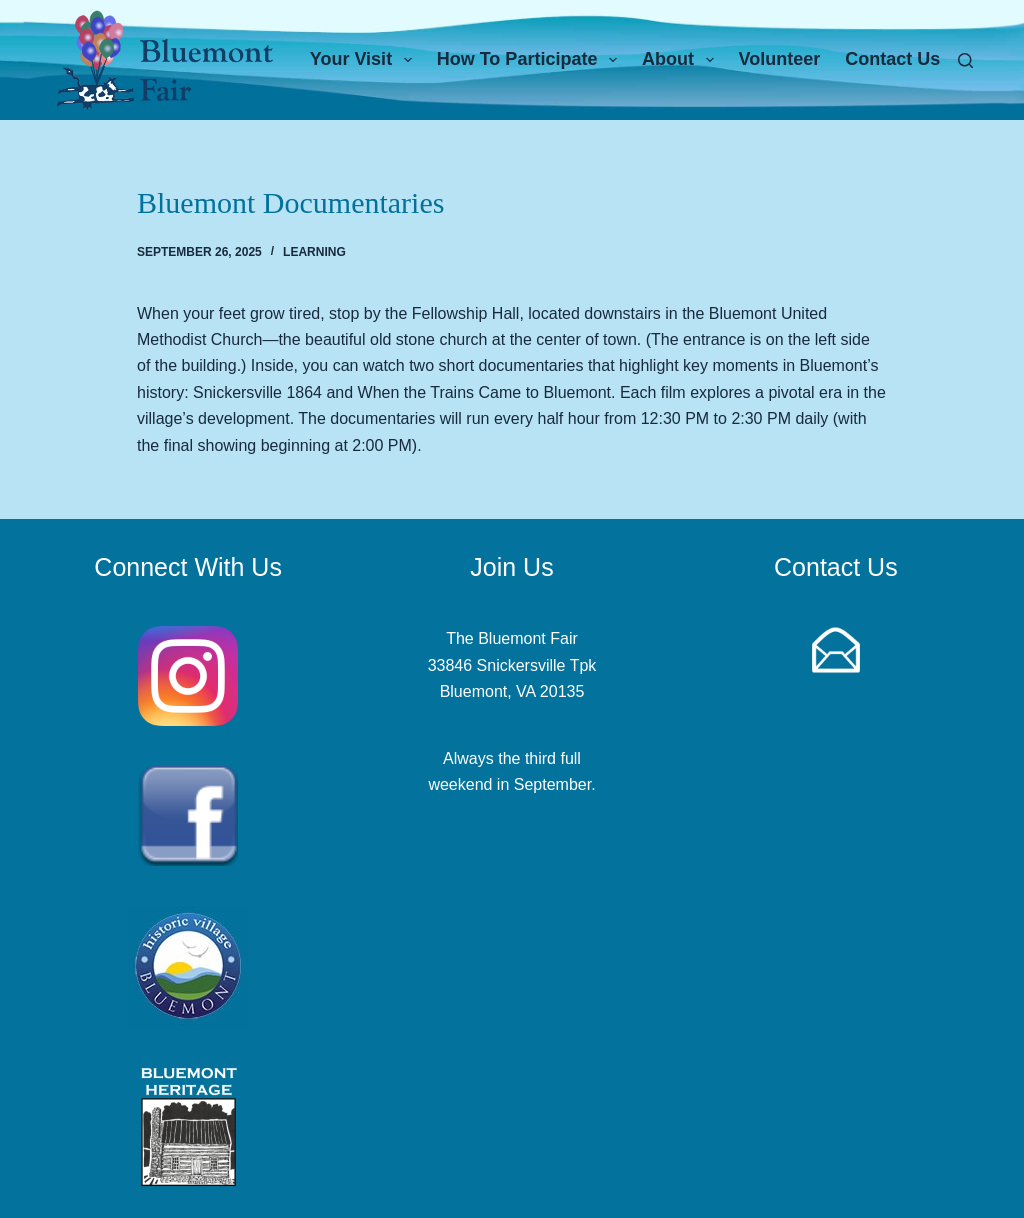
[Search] (965, 60)
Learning (314, 252)
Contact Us (892, 59)
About (682, 60)
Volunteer (780, 59)
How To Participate (531, 60)
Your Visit (365, 60)
